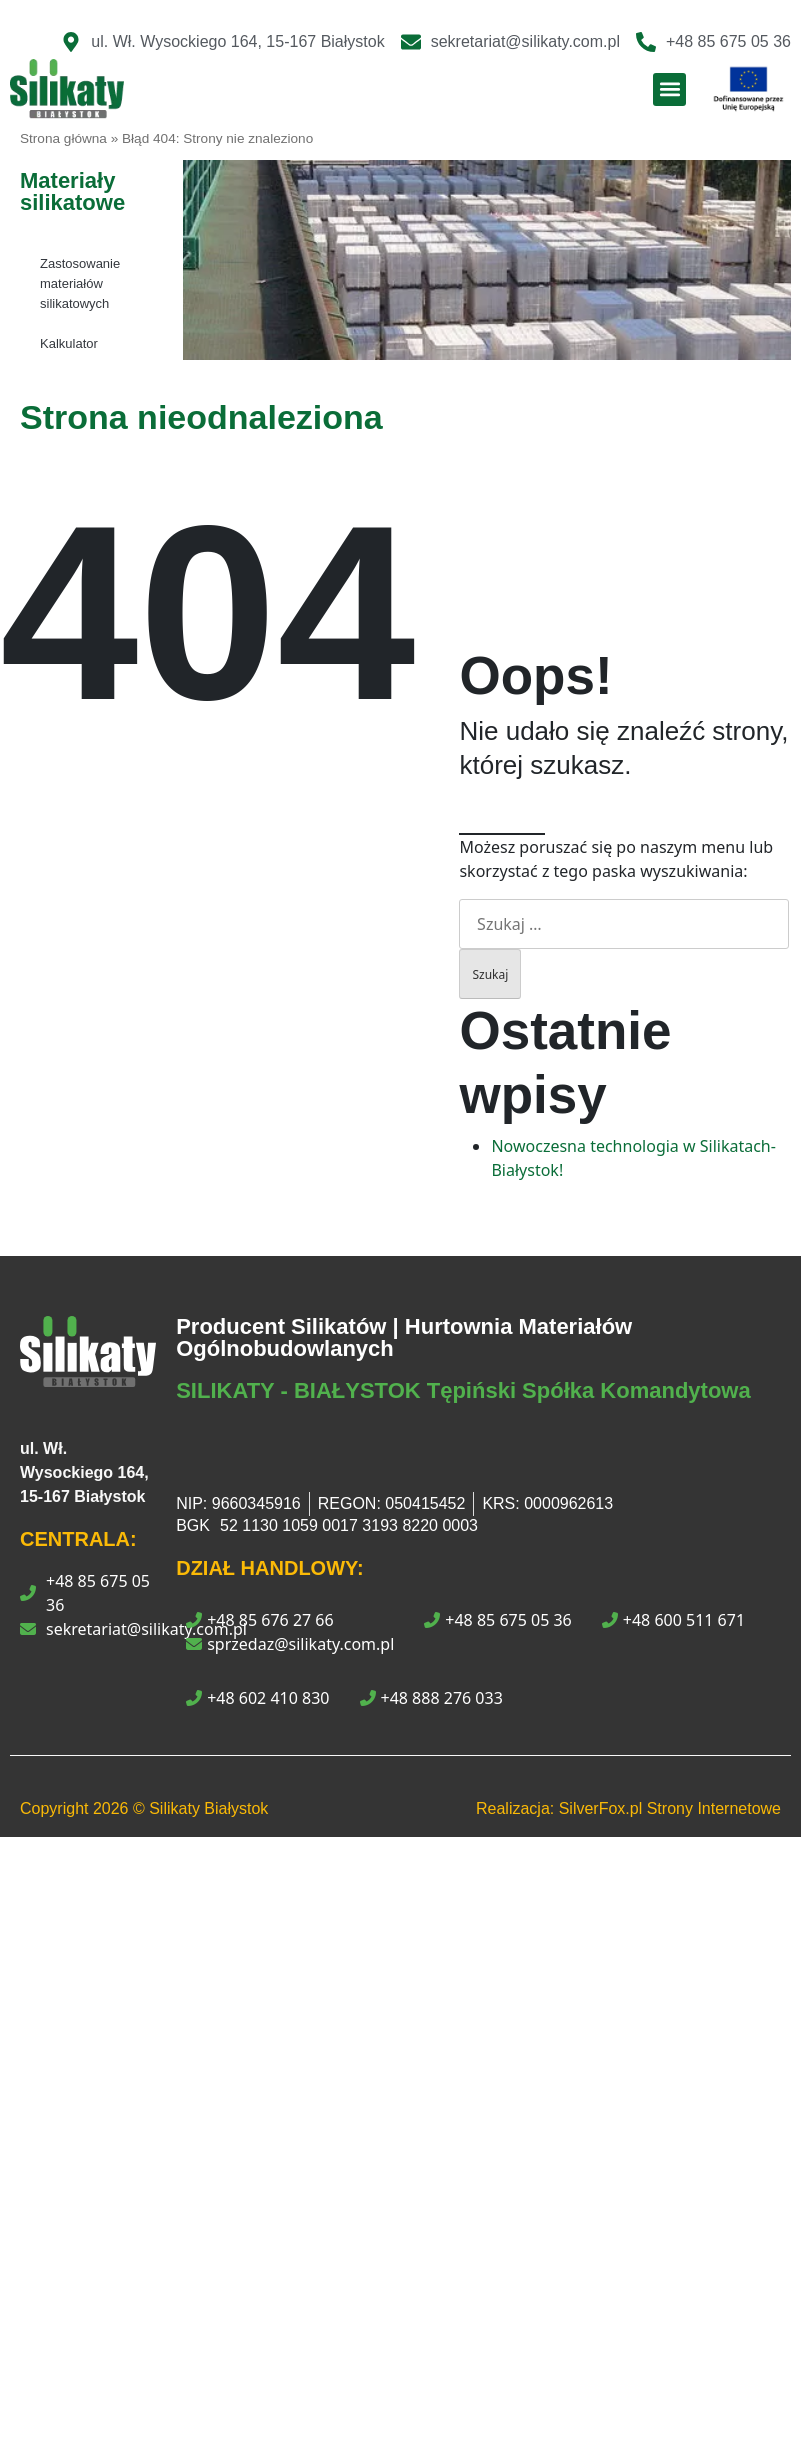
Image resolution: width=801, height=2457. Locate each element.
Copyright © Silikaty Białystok (144, 1808)
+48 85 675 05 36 (98, 1593)
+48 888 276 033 (431, 1698)
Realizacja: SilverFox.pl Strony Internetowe (628, 1808)
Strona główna (63, 138)
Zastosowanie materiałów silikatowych (80, 283)
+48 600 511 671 (673, 1620)
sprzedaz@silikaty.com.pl (290, 1644)
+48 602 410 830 (257, 1698)
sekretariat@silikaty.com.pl (146, 1629)
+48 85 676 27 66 (259, 1620)
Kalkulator (69, 343)
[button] (669, 89)
